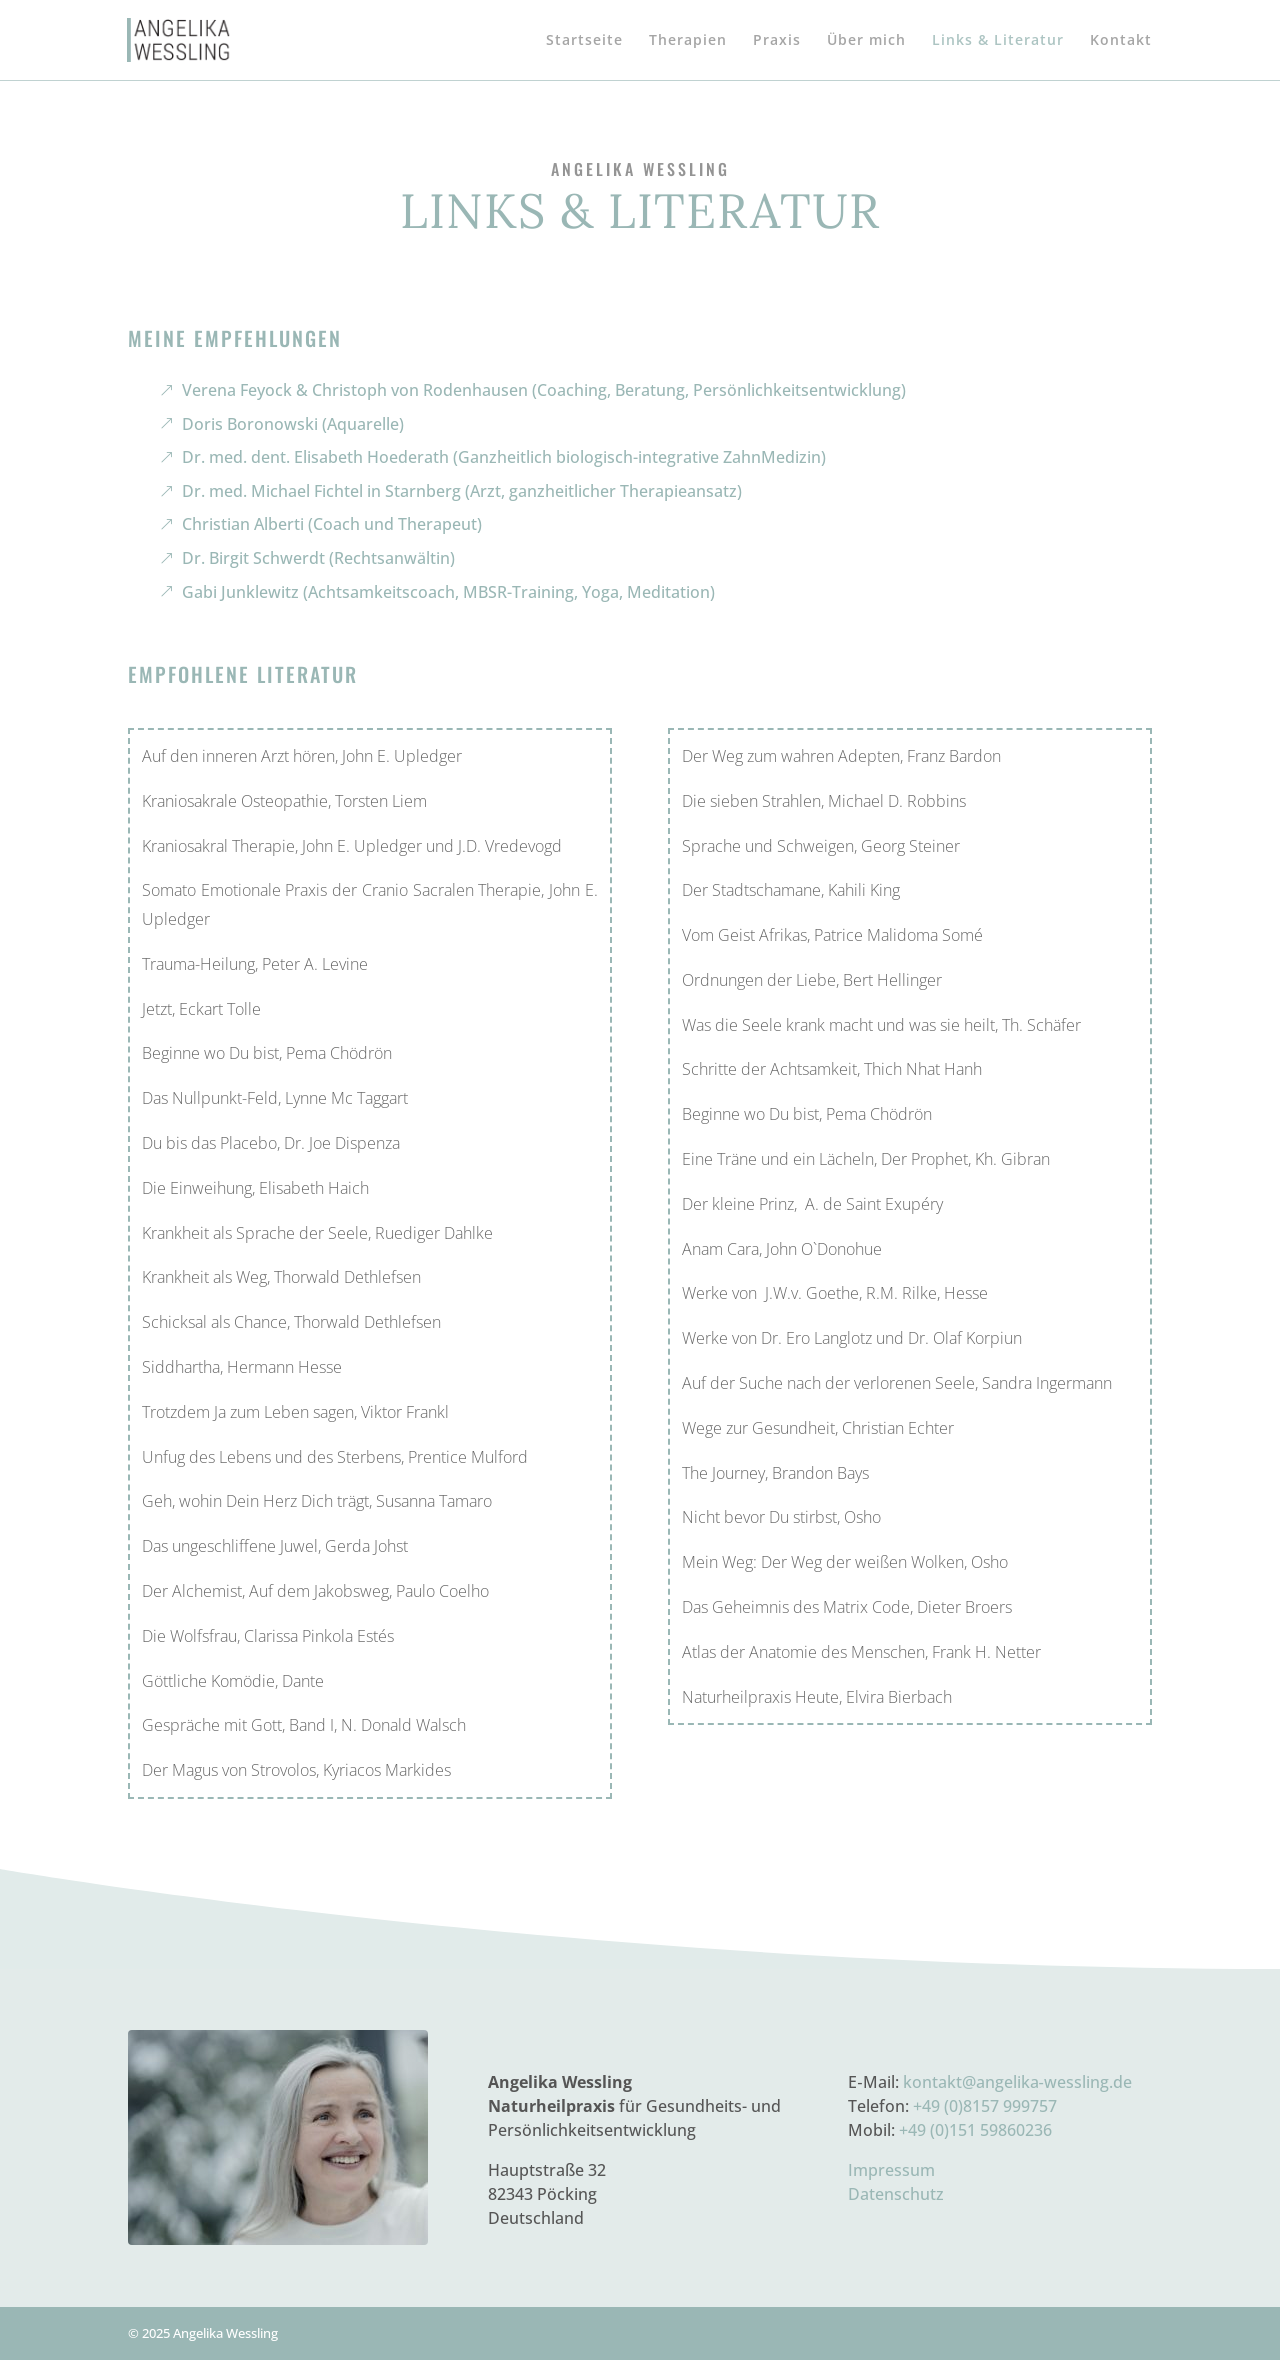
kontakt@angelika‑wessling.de (1017, 2082)
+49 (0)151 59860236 (975, 2130)
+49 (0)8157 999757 (985, 2106)
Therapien (688, 41)
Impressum (891, 2170)
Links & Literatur (998, 41)
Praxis (777, 41)
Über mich (866, 41)
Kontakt (1121, 41)
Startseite (584, 41)
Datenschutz (896, 2194)
